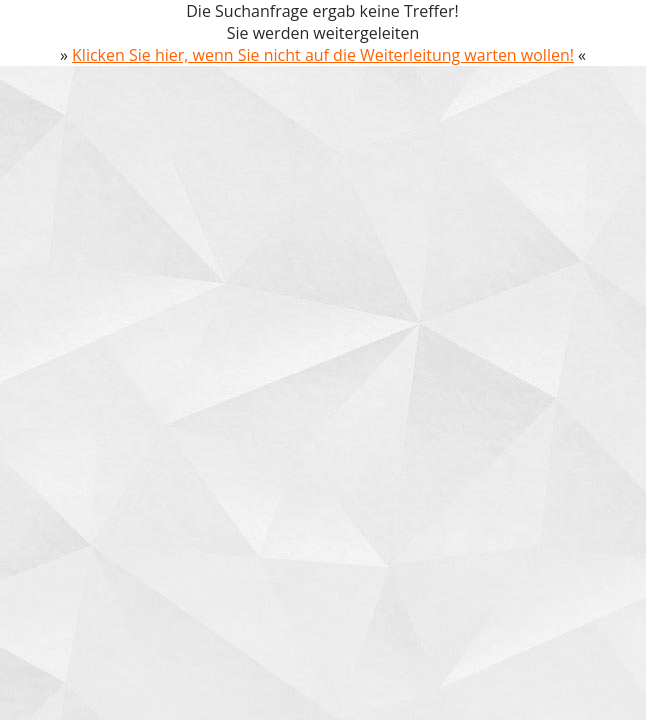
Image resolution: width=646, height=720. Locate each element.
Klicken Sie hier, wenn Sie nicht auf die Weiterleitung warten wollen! (323, 55)
